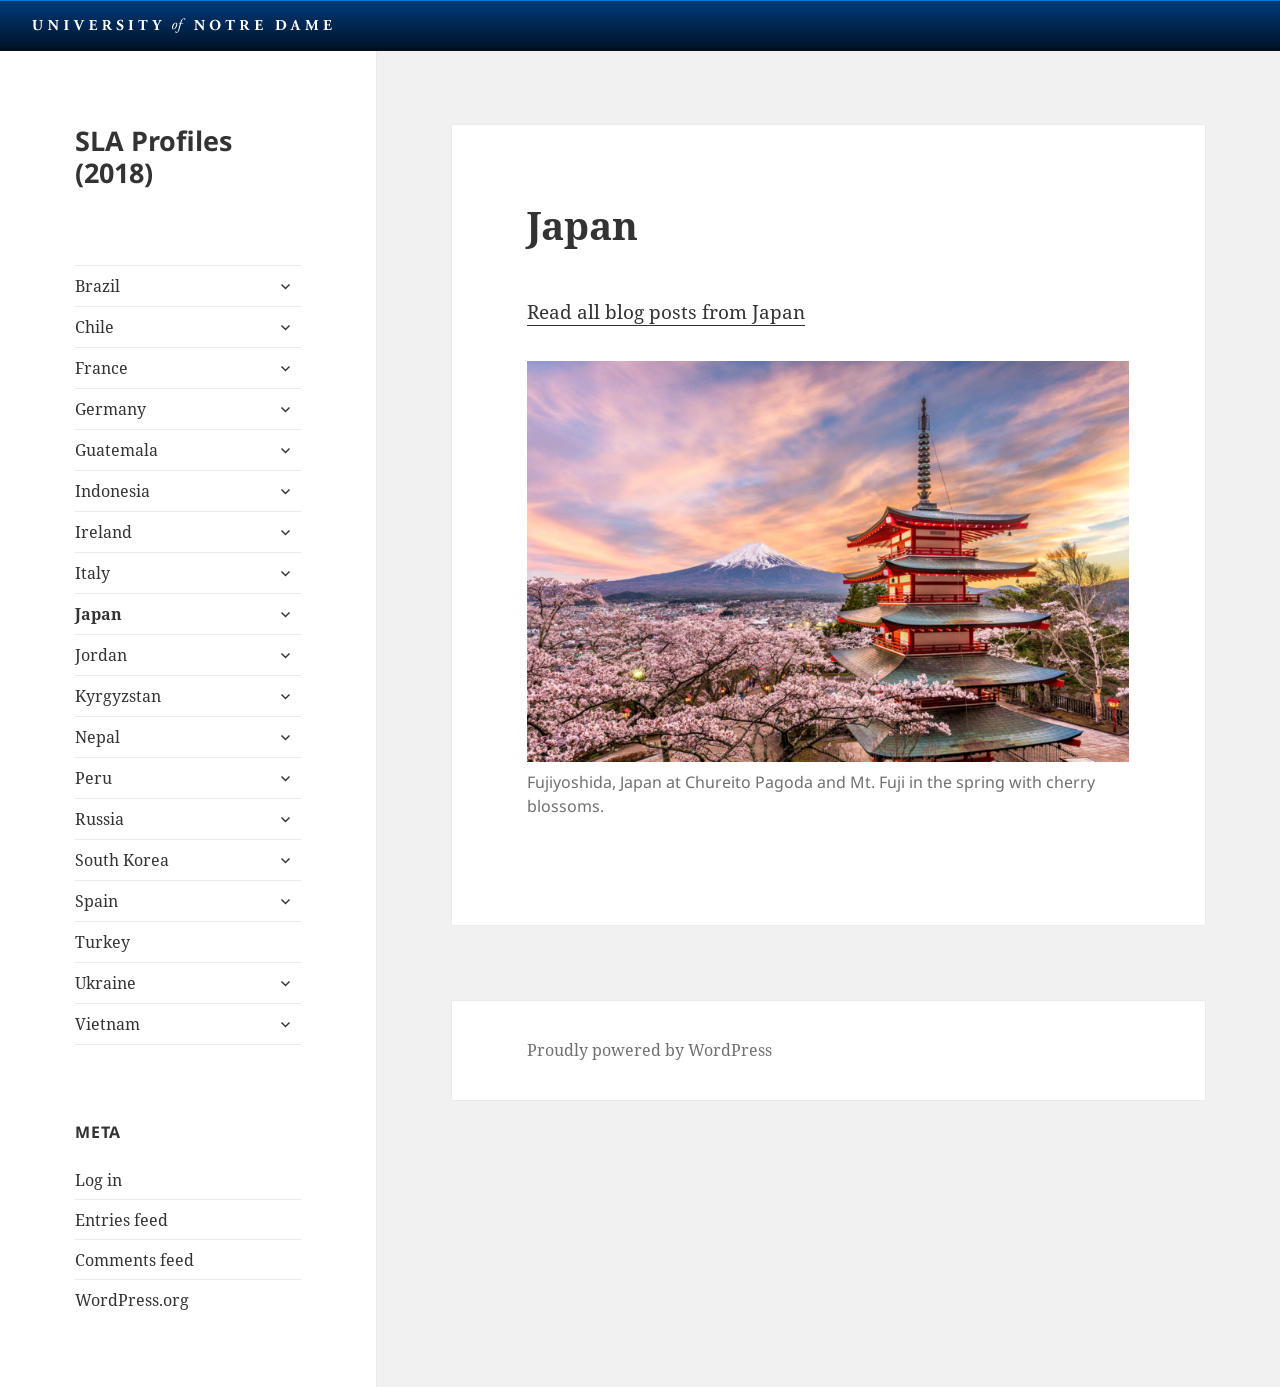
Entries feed (121, 1220)
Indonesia (112, 491)
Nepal (97, 737)
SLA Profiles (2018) (153, 156)
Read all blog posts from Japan (666, 312)
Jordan (101, 655)
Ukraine (105, 983)
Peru (93, 778)
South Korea (122, 860)
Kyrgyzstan (118, 696)
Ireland (103, 532)
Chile (94, 327)
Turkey (102, 942)
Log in (98, 1180)
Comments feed (134, 1260)
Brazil (97, 286)
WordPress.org (132, 1300)
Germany (110, 409)
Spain (96, 901)
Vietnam (107, 1024)
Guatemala (116, 450)
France (101, 368)
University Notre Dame (182, 25)
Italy (92, 573)
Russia (99, 819)
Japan (98, 614)
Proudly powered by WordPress (649, 1050)
